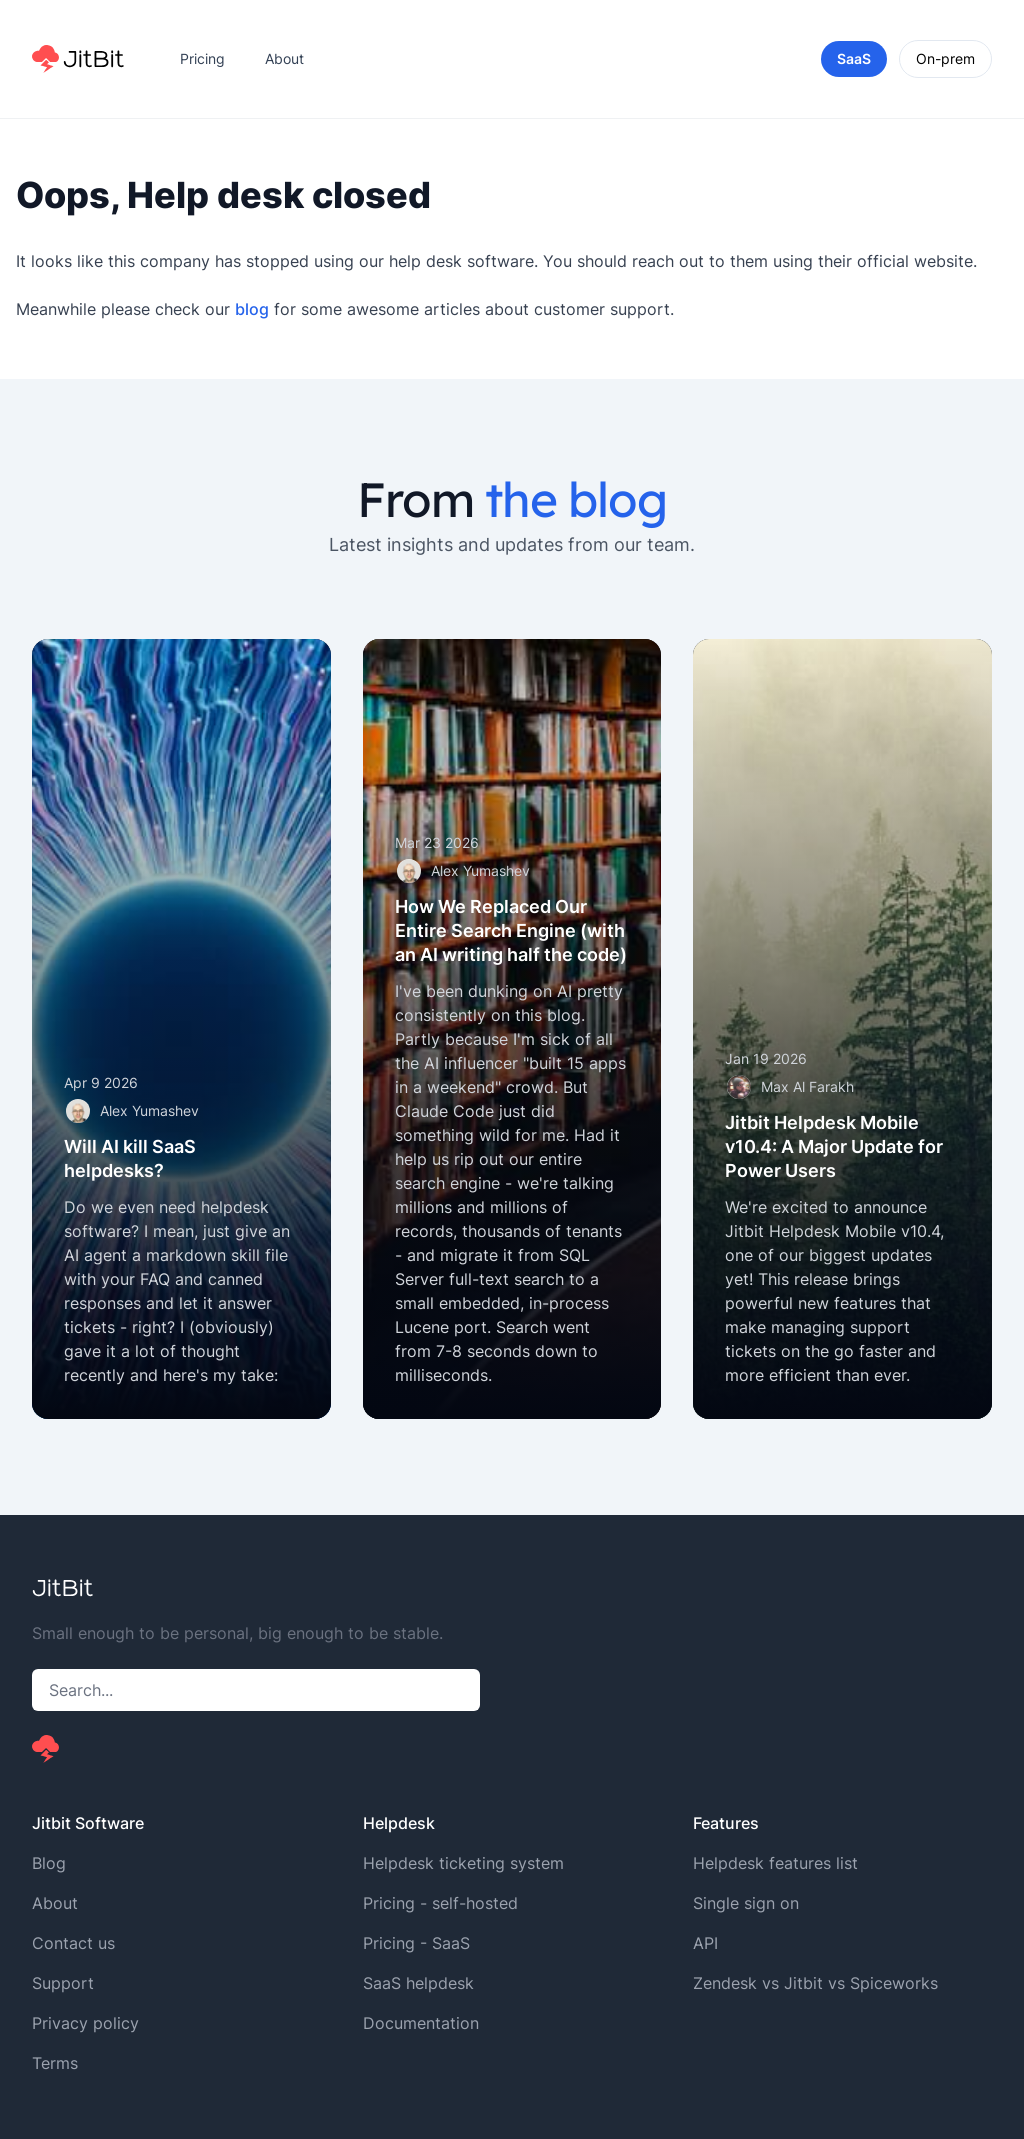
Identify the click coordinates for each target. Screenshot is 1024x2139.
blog (252, 309)
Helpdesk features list (775, 1863)
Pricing (202, 58)
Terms (55, 2063)
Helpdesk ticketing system (463, 1863)
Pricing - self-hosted (440, 1903)
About (284, 58)
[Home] (78, 59)
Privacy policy (85, 2023)
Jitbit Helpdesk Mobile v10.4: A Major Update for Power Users (834, 1146)
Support (63, 1983)
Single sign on (746, 1903)
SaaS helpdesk (418, 1983)
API (705, 1943)
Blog (49, 1863)
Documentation (421, 2023)
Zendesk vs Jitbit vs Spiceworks (815, 1983)
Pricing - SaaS (416, 1943)
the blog (575, 499)
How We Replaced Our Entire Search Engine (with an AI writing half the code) (511, 930)
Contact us (73, 1943)
